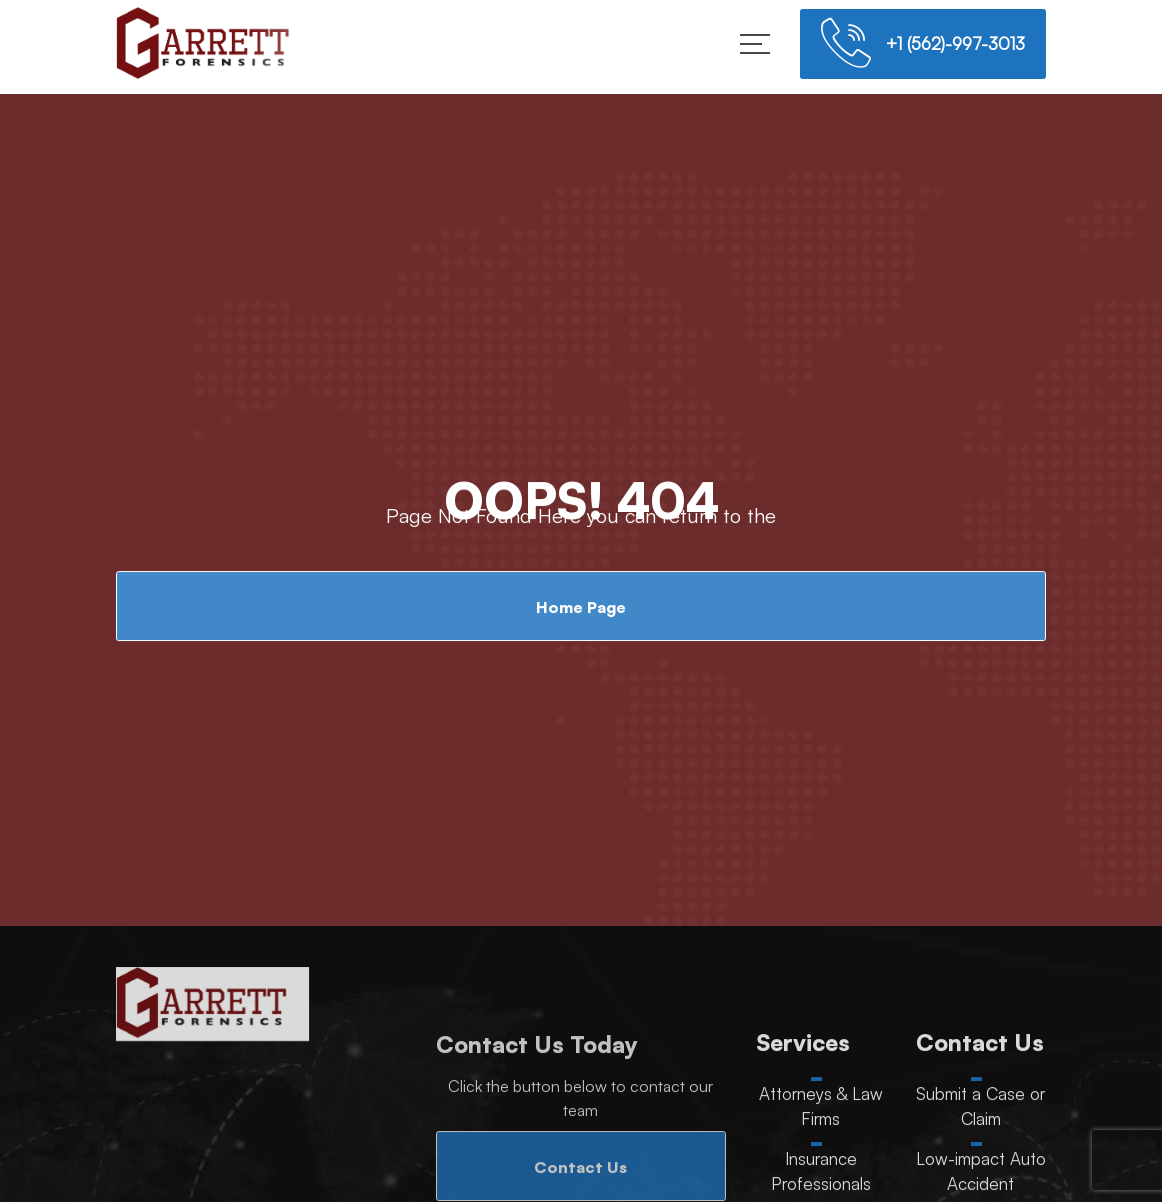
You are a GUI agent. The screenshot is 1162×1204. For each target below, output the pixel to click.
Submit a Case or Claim (980, 1108)
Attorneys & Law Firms (821, 1108)
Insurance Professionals (821, 1173)
